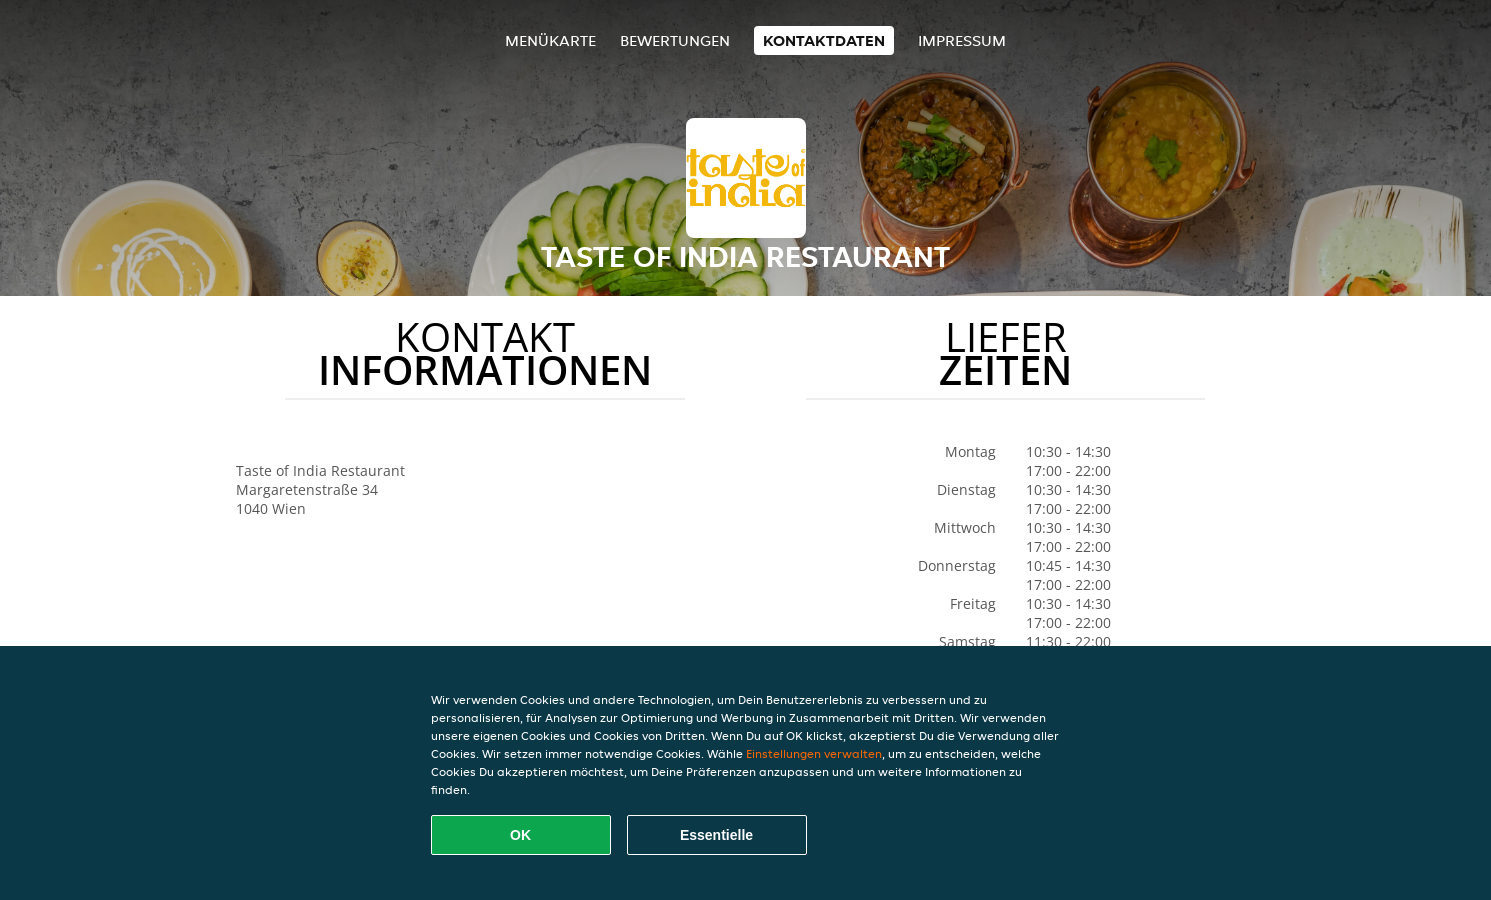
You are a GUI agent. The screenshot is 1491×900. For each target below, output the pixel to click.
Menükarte (550, 40)
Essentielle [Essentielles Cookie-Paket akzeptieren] (716, 835)
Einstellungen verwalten (814, 753)
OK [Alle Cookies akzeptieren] (520, 835)
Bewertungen (675, 40)
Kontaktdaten (824, 40)
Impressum (962, 40)
